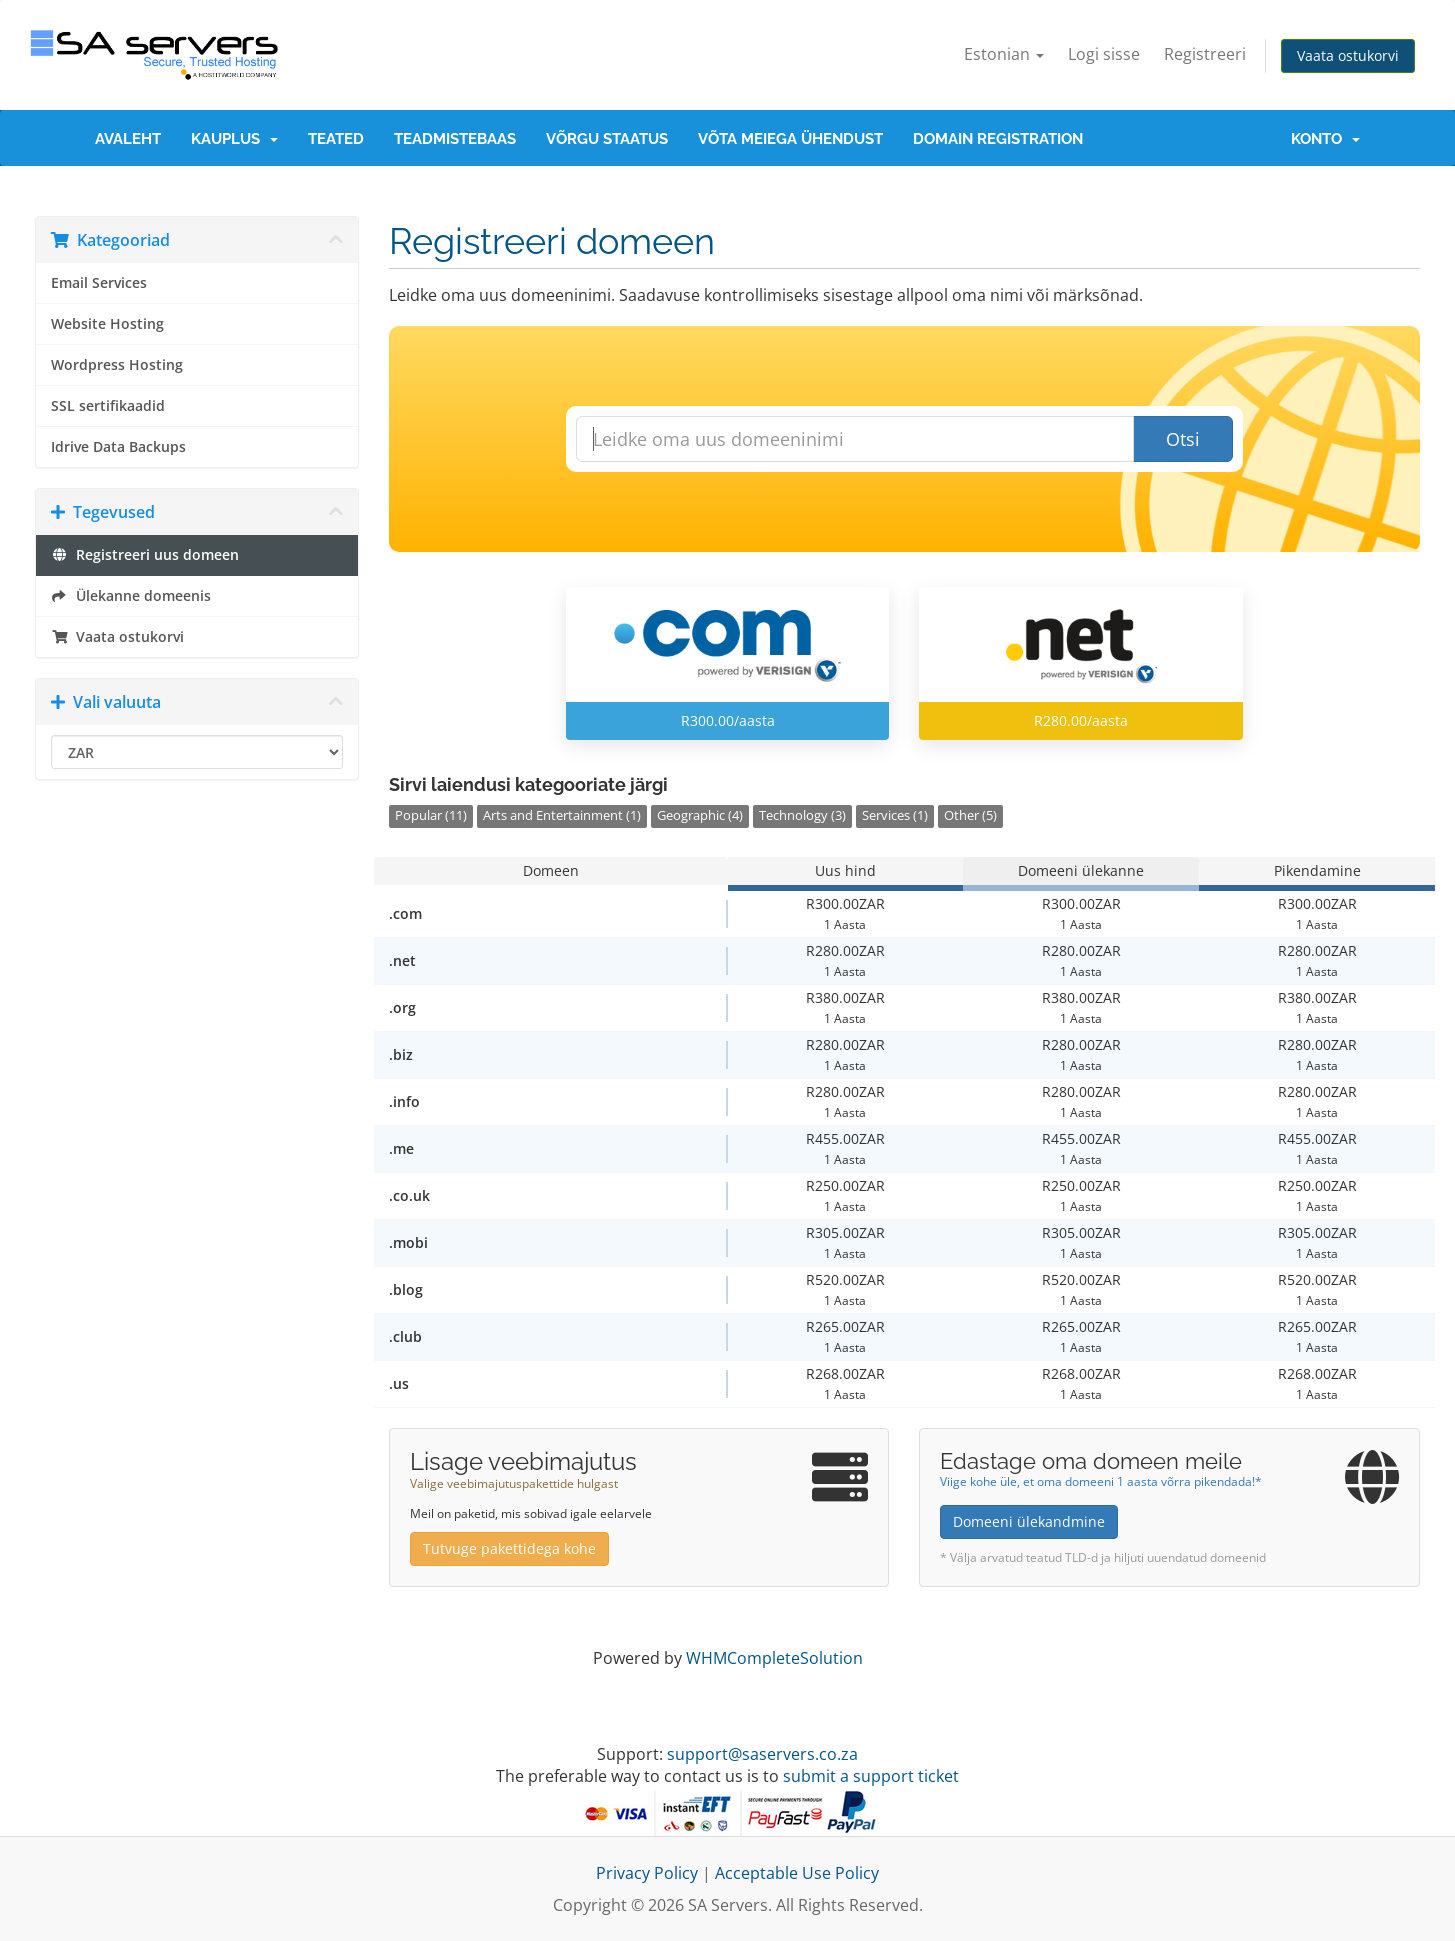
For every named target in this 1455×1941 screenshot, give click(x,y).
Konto (1325, 139)
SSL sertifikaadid (108, 406)
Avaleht (128, 139)
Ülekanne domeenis (131, 596)
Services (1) (895, 815)
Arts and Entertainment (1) (562, 815)
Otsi (1183, 439)
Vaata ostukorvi (1348, 55)
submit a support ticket (871, 1776)
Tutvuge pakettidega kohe (509, 1548)
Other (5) (970, 815)
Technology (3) (802, 815)
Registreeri (1205, 54)
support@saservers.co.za (762, 1754)
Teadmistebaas (455, 139)
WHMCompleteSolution (774, 1658)
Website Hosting (107, 324)
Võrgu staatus (607, 139)
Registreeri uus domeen (145, 555)
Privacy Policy (647, 1873)
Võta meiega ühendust (790, 139)
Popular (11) (431, 815)
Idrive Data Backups (118, 447)
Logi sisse (1104, 54)
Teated (336, 139)
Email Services (99, 283)
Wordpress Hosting (117, 365)
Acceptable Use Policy (797, 1873)
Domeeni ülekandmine (1029, 1521)
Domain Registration (998, 139)
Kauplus (234, 139)
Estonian (1004, 54)
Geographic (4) (700, 815)
